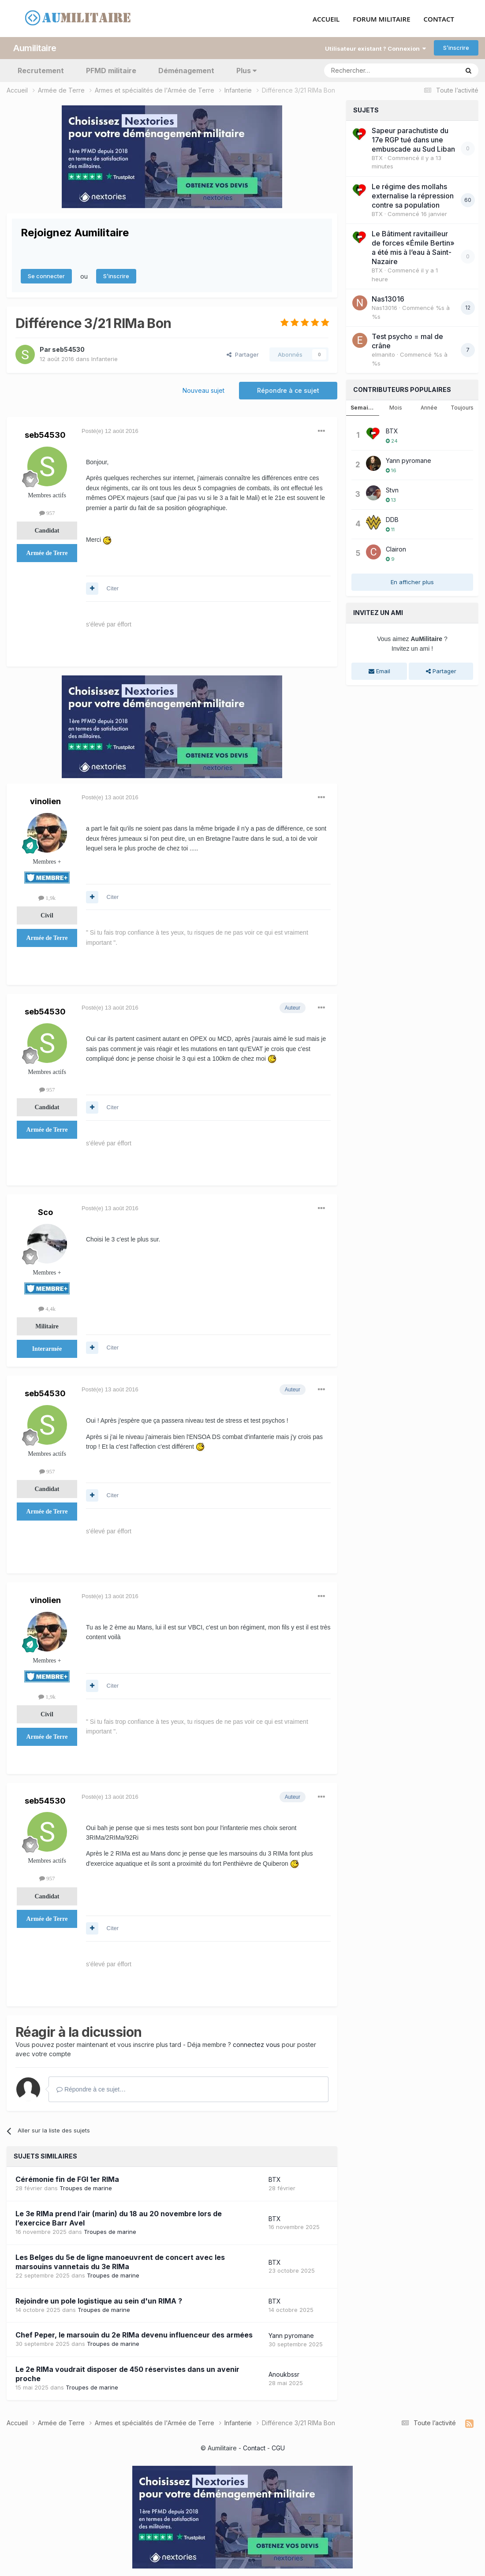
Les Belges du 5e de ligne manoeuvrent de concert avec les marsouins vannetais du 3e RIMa (120, 2260)
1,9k (47, 896)
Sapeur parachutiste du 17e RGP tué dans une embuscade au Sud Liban (413, 138)
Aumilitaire (34, 46)
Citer (113, 587)
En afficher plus (412, 580)
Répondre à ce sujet (288, 388)
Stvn (392, 488)
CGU (278, 2446)
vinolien (45, 800)
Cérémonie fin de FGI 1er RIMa (67, 2177)
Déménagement (186, 68)
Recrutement (41, 68)
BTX (275, 2178)
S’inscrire (456, 46)
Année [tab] (429, 406)
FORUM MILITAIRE (381, 18)
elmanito (383, 353)
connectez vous (256, 2043)
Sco (45, 1210)
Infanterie (104, 357)
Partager (243, 352)
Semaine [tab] (363, 406)
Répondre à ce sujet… (91, 2087)
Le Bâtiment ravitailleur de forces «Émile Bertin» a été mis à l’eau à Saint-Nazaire (413, 246)
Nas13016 (388, 297)
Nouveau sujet (203, 388)
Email (379, 669)
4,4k (47, 1307)
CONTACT (439, 18)
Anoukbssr (284, 2373)
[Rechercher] (372, 69)
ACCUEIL (326, 18)
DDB (392, 518)
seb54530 (68, 347)
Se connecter (46, 274)
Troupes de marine (86, 2186)
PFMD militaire (111, 68)
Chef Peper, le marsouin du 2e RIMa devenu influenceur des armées (134, 2333)
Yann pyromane (291, 2333)
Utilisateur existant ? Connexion (375, 46)
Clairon (396, 547)
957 (47, 511)
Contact (254, 2446)
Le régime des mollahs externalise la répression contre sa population (413, 194)
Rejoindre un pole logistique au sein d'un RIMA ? (98, 2299)
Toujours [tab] (462, 406)
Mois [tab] (395, 406)
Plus (246, 68)
